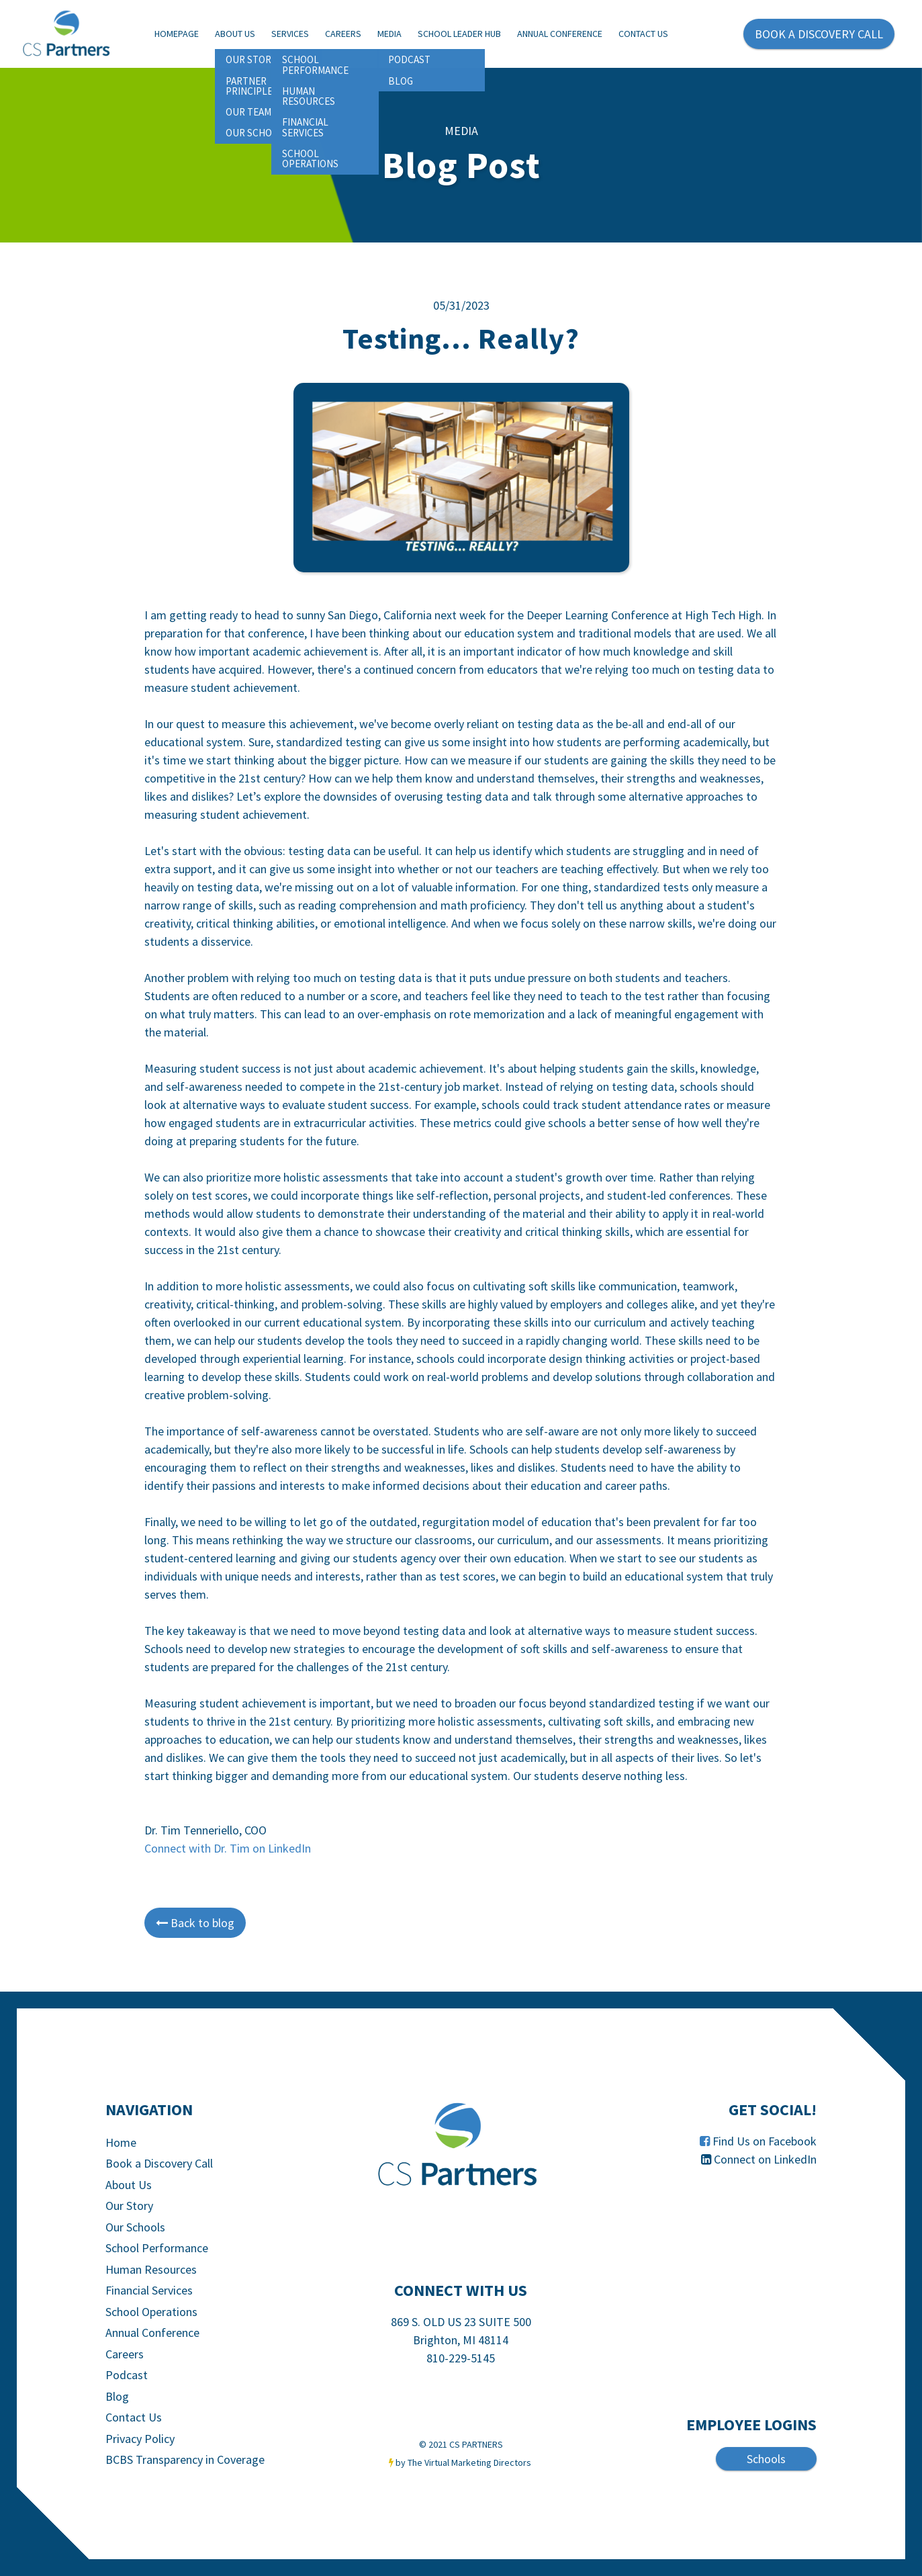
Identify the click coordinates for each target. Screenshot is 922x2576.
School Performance (156, 2248)
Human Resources (151, 2269)
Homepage (176, 34)
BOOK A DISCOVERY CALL (819, 34)
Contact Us (643, 34)
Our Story (129, 2205)
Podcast (126, 2375)
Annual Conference (559, 34)
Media (389, 34)
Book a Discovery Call (159, 2163)
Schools (766, 2459)
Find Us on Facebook (764, 2141)
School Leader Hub (459, 34)
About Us (235, 34)
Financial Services (149, 2290)
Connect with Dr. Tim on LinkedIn (227, 1848)
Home (120, 2142)
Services (290, 34)
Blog (117, 2396)
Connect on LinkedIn (765, 2159)
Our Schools (135, 2227)
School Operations (151, 2311)
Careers (343, 34)
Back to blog (195, 1922)
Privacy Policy (140, 2438)
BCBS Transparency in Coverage (185, 2459)
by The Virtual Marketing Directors (463, 2462)
